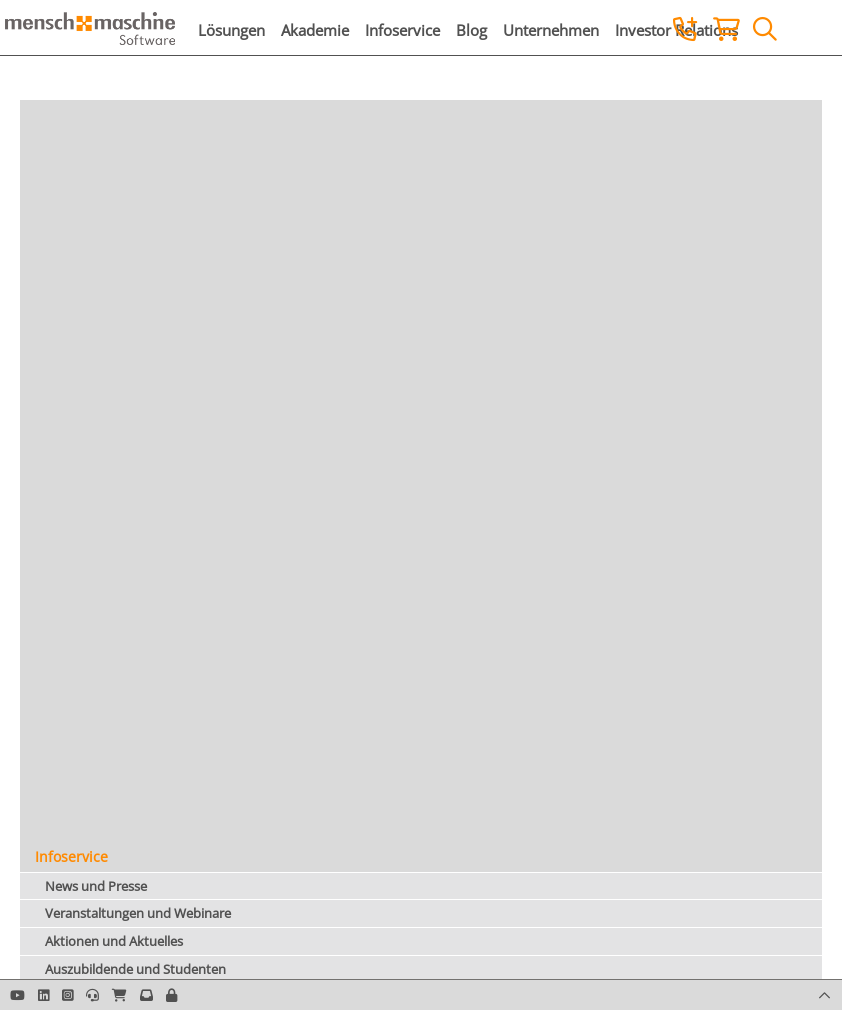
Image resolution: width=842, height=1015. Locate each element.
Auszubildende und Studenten (135, 969)
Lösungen (231, 30)
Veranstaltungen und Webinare (138, 913)
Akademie (315, 30)
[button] (171, 995)
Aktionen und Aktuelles (114, 941)
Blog (471, 30)
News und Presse (96, 886)
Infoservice (402, 30)
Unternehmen (551, 30)
